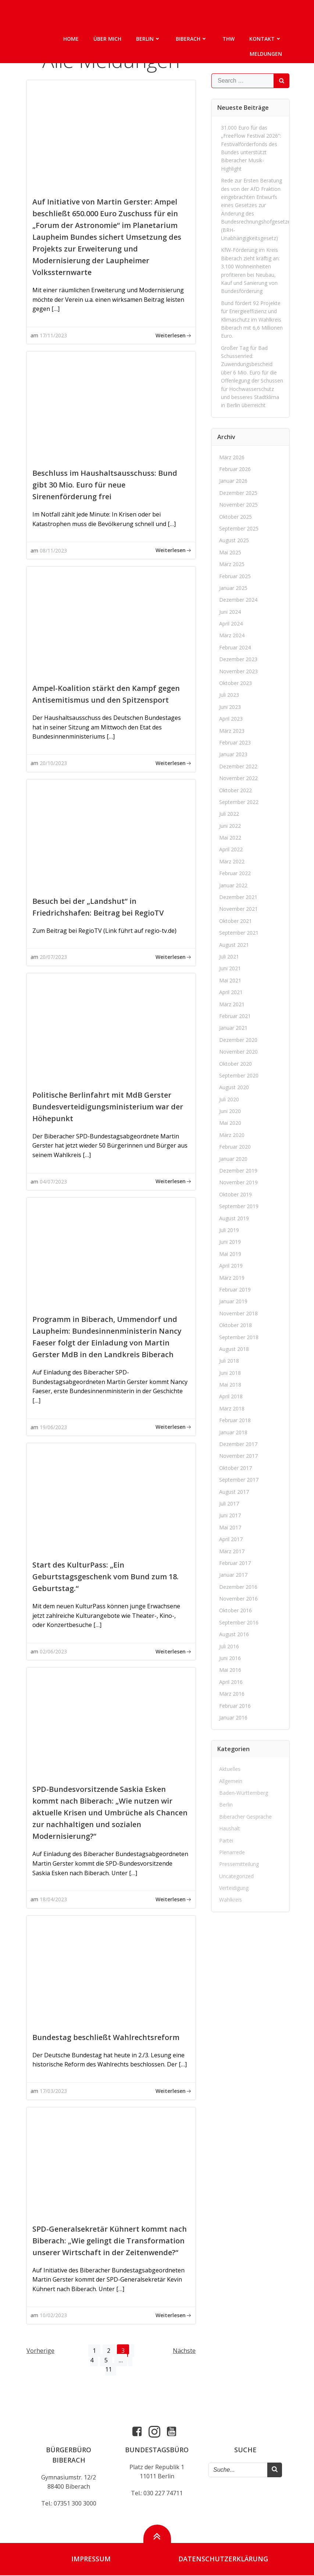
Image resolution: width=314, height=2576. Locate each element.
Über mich (107, 38)
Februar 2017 (235, 1562)
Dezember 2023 (238, 659)
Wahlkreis (230, 1899)
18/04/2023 (53, 1899)
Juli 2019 (229, 1230)
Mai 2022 (230, 837)
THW (228, 38)
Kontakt (265, 38)
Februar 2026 (235, 468)
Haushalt (229, 1828)
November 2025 (238, 504)
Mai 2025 (230, 552)
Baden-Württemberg (243, 1792)
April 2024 (231, 623)
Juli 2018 (229, 1360)
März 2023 (232, 730)
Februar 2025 (235, 575)
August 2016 (234, 1634)
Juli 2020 (229, 1099)
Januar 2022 (233, 885)
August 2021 (234, 944)
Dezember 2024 (238, 599)
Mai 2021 (230, 980)
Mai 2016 (230, 1669)
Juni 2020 (230, 1111)
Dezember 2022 (238, 766)
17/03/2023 (53, 2090)
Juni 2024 (230, 611)
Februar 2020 (235, 1146)
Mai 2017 (230, 1527)
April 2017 (231, 1539)
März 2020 (232, 1134)
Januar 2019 (233, 1301)
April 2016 (231, 1681)
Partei (226, 1840)
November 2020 (238, 1051)
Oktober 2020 (235, 1063)
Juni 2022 (230, 825)
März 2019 (232, 1277)
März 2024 (232, 635)
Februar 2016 (235, 1705)
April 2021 (231, 992)
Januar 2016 (233, 1717)
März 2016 (232, 1693)
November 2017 (238, 1455)
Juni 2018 (230, 1372)
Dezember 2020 (238, 1039)
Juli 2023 (229, 694)
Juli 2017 (229, 1503)
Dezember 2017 (238, 1444)
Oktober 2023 (235, 683)
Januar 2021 (233, 1027)
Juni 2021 (230, 968)
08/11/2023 (53, 550)
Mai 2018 (230, 1384)
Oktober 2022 (235, 789)
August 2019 (234, 1217)
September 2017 (238, 1479)
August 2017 (234, 1491)
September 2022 (238, 801)
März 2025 (232, 564)
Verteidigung (234, 1887)
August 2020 (234, 1087)
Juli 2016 (229, 1646)
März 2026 (232, 456)
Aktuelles (229, 1768)
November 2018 (238, 1313)
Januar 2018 (233, 1432)
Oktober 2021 (235, 920)
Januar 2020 (233, 1158)
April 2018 (231, 1396)
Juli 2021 (229, 956)
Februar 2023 (235, 742)
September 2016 (238, 1622)
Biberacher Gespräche (245, 1816)
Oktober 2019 (235, 1194)
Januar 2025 (233, 587)
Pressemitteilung (239, 1864)
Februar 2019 (235, 1289)
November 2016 (238, 1598)
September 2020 (238, 1075)
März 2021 (232, 1003)
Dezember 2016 (238, 1586)
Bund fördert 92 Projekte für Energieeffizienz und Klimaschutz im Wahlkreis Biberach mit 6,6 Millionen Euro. (252, 320)
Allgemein (230, 1780)
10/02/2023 (53, 2315)
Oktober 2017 (235, 1467)
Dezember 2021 (238, 897)
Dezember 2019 (238, 1170)
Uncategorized (236, 1876)
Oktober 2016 (235, 1610)
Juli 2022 (229, 813)
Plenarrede (232, 1852)
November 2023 (238, 671)
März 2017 (232, 1550)
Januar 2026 (233, 480)
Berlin (148, 38)
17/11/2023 (53, 335)
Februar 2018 (235, 1420)
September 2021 (238, 932)
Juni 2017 (230, 1515)
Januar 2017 (233, 1574)
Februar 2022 (235, 873)
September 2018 (238, 1336)
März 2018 (232, 1408)
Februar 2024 (235, 647)
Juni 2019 (230, 1241)
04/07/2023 (53, 1181)
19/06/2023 (53, 1427)
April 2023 (231, 718)
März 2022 (232, 861)
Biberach (192, 38)
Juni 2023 (230, 706)
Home (71, 38)
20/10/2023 (53, 763)
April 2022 (231, 849)
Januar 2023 (233, 754)
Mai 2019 (230, 1253)
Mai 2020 (230, 1122)
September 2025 (238, 528)
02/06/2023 (53, 1651)
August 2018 (234, 1348)
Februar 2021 (235, 1015)
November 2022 (238, 778)
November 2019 (238, 1182)
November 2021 (238, 908)
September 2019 (238, 1206)
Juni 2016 (230, 1658)
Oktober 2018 (235, 1325)
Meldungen (266, 53)
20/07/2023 (53, 956)
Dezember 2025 (238, 492)
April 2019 (231, 1265)
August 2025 (234, 540)
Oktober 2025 (235, 516)
